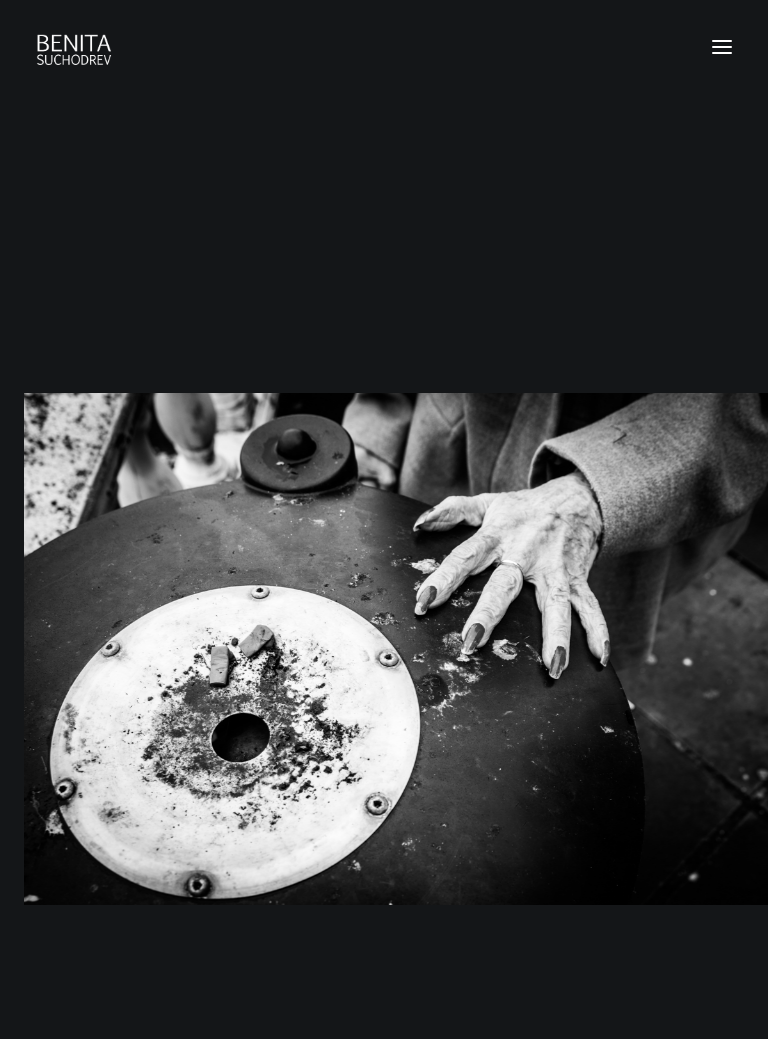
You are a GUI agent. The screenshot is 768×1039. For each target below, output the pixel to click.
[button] (722, 47)
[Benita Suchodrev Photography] (384, 47)
